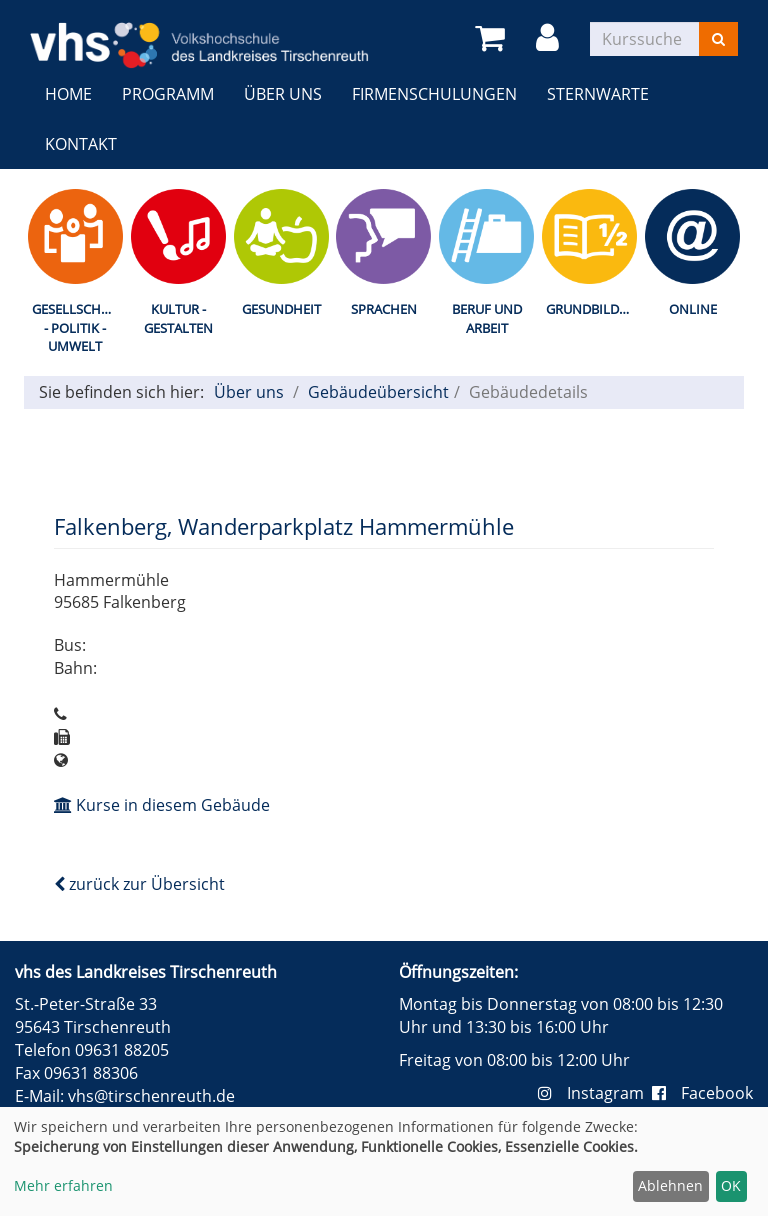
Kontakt (81, 144)
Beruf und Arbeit (487, 318)
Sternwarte (598, 94)
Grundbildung (593, 309)
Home (68, 94)
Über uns (283, 94)
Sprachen (384, 309)
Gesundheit (281, 309)
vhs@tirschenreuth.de (151, 1096)
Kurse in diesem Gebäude (162, 805)
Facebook (702, 1093)
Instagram (595, 1093)
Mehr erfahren (63, 1185)
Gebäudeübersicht (378, 392)
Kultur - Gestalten (178, 318)
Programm (168, 94)
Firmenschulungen (434, 94)
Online (693, 309)
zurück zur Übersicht (139, 884)
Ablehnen (670, 1185)
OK (731, 1185)
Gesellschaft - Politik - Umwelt (77, 327)
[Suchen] (718, 39)
